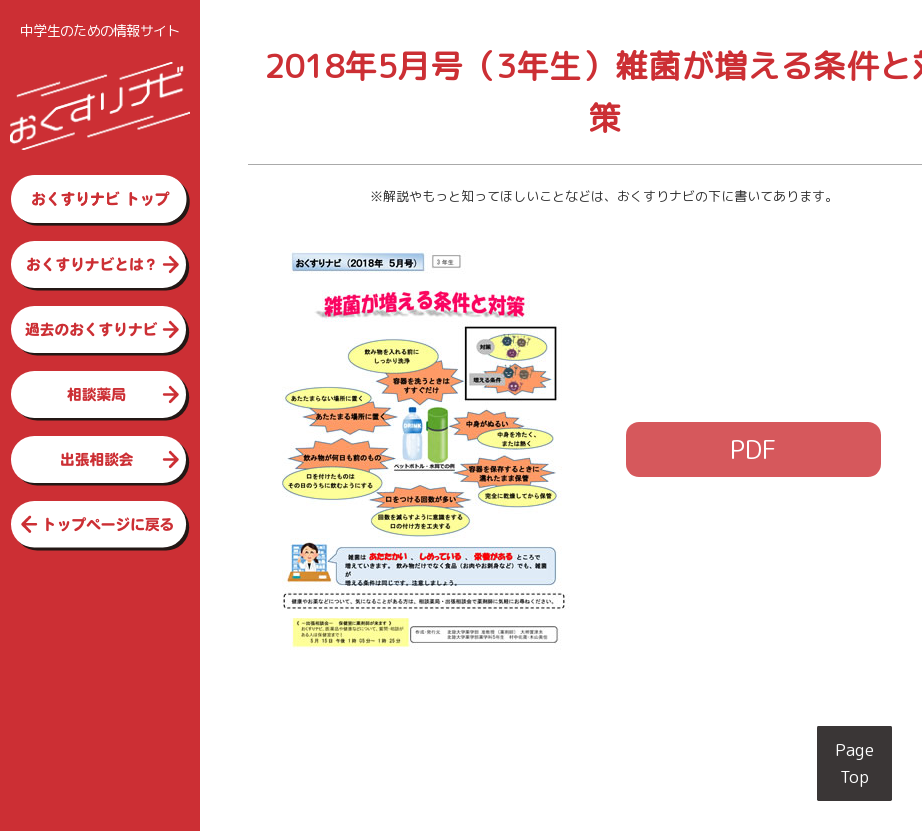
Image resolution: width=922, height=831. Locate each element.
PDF (753, 449)
